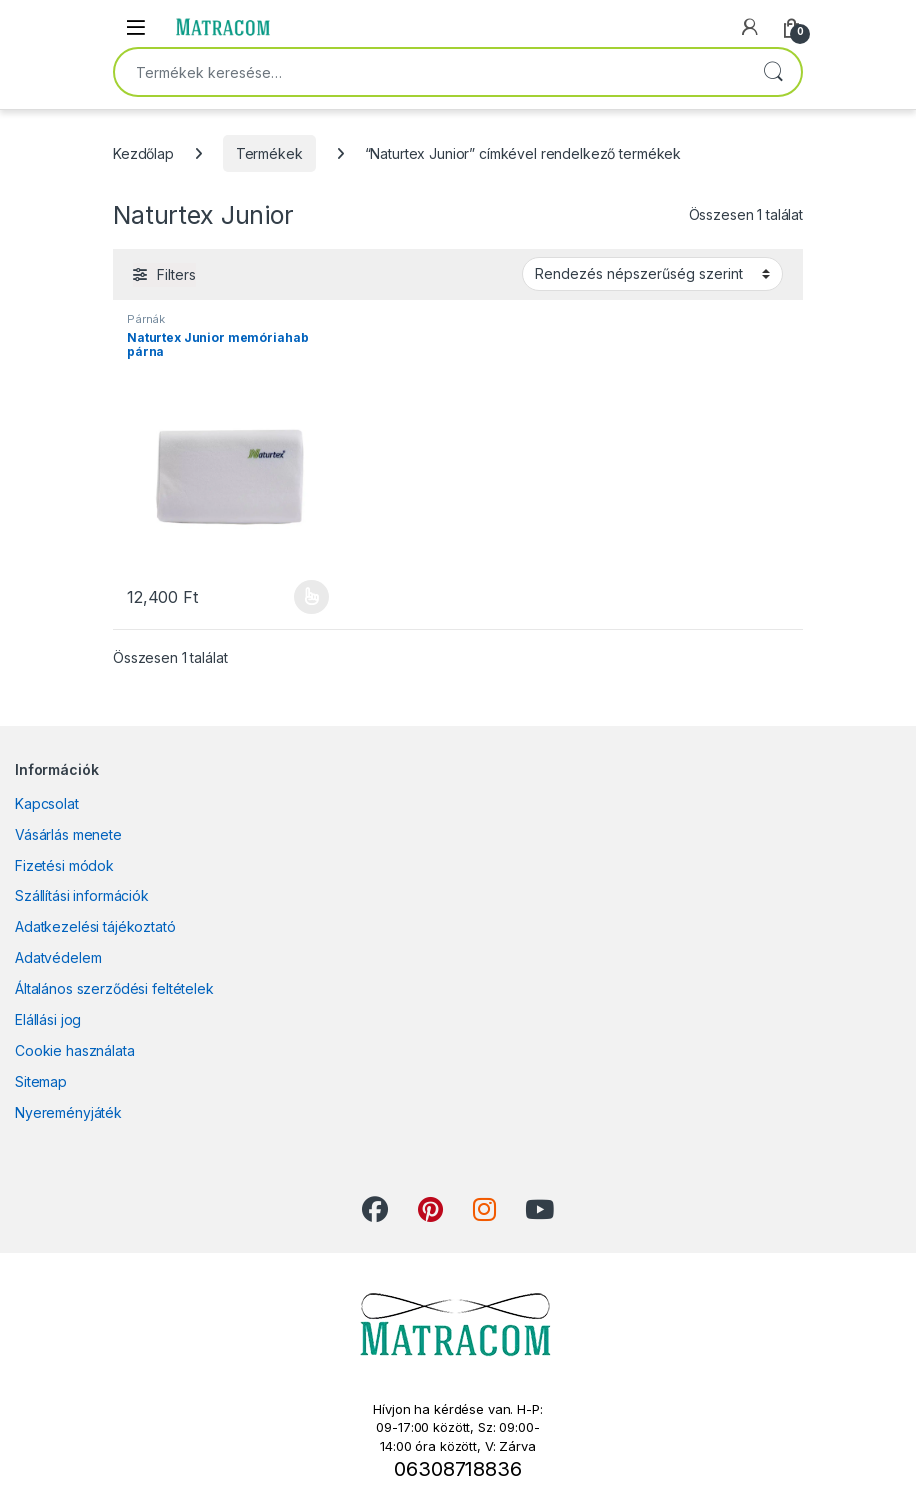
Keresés (773, 72)
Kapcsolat (47, 803)
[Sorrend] (652, 274)
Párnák (146, 319)
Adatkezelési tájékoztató (95, 926)
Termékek (269, 153)
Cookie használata (75, 1050)
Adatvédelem (58, 957)
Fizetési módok (64, 865)
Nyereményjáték (68, 1112)
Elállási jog (48, 1019)
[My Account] (750, 27)
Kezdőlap (143, 153)
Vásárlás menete (68, 834)
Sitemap (41, 1081)
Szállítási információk (82, 895)
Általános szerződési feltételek (114, 988)
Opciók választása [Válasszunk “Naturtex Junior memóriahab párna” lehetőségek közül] (311, 597)
